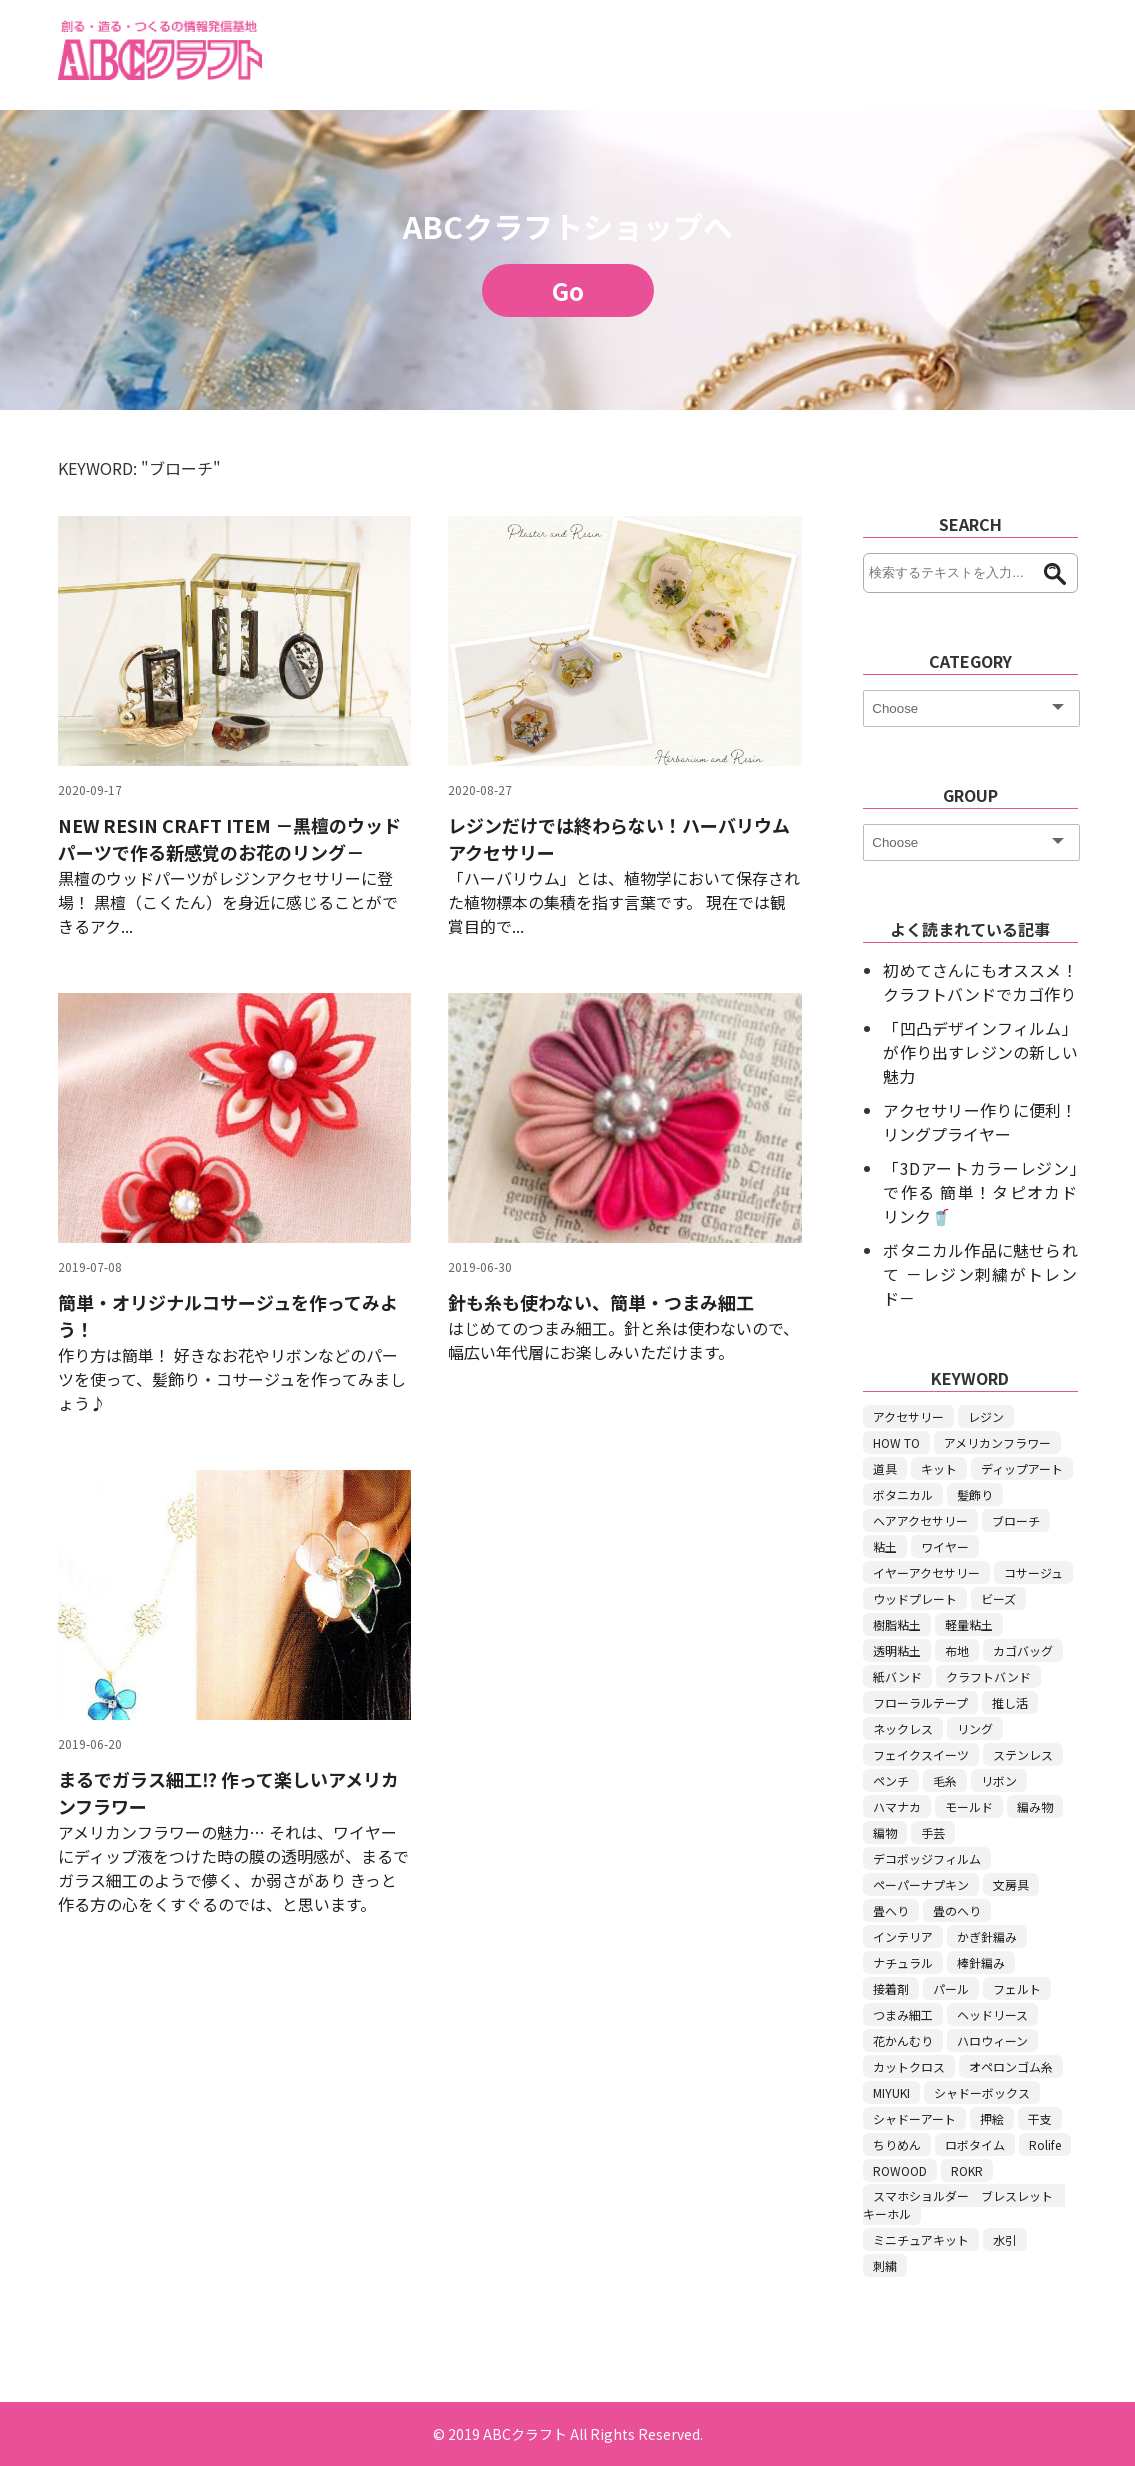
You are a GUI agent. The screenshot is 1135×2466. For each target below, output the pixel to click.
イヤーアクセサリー (926, 1572)
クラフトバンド (988, 1676)
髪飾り (975, 1494)
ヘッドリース (992, 2014)
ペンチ (891, 1780)
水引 (1005, 2239)
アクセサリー (908, 1416)
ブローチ (1016, 1520)
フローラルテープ (920, 1702)
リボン (999, 1780)
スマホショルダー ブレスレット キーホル (964, 2204)
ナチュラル (903, 1962)
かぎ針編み (987, 1936)
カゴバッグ (1023, 1650)
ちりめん (897, 2144)
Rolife (1045, 2144)
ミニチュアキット (921, 2239)
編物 (885, 1832)
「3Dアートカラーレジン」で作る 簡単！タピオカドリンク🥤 (980, 1192)
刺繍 (885, 2265)
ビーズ (998, 1598)
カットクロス (909, 2066)
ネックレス (903, 1728)
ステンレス (1023, 1754)
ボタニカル (903, 1494)
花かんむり (903, 2040)
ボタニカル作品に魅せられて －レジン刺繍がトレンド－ (980, 1274)
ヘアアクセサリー (920, 1520)
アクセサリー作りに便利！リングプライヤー (980, 1122)
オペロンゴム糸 (1011, 2066)
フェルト (1017, 1988)
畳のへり (957, 1910)
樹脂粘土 (897, 1624)
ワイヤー (945, 1546)
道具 (885, 1468)
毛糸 (945, 1780)
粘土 (885, 1546)
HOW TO (896, 1442)
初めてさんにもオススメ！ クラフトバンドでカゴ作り (980, 982)
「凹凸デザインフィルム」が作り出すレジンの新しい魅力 (980, 1052)
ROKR (967, 2170)
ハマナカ (897, 1806)
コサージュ (1033, 1572)
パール (951, 1988)
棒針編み (981, 1962)
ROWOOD (900, 2170)
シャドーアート (914, 2118)
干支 (1040, 2118)
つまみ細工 (903, 2014)
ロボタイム (975, 2144)
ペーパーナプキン (921, 1884)
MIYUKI (891, 2092)
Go (568, 290)
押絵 (992, 2118)
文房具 (1011, 1884)
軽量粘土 (969, 1624)
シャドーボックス (982, 2092)
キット (939, 1468)
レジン (986, 1416)
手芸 (933, 1832)
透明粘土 (897, 1650)
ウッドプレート (915, 1598)
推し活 (1010, 1702)
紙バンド (897, 1676)
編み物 (1035, 1806)
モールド (969, 1806)
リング (975, 1728)
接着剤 (891, 1988)
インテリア (903, 1936)
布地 (957, 1650)
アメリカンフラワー (997, 1442)
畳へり (891, 1910)
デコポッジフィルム (927, 1858)
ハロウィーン (992, 2040)
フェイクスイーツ (921, 1754)
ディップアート (1022, 1468)
